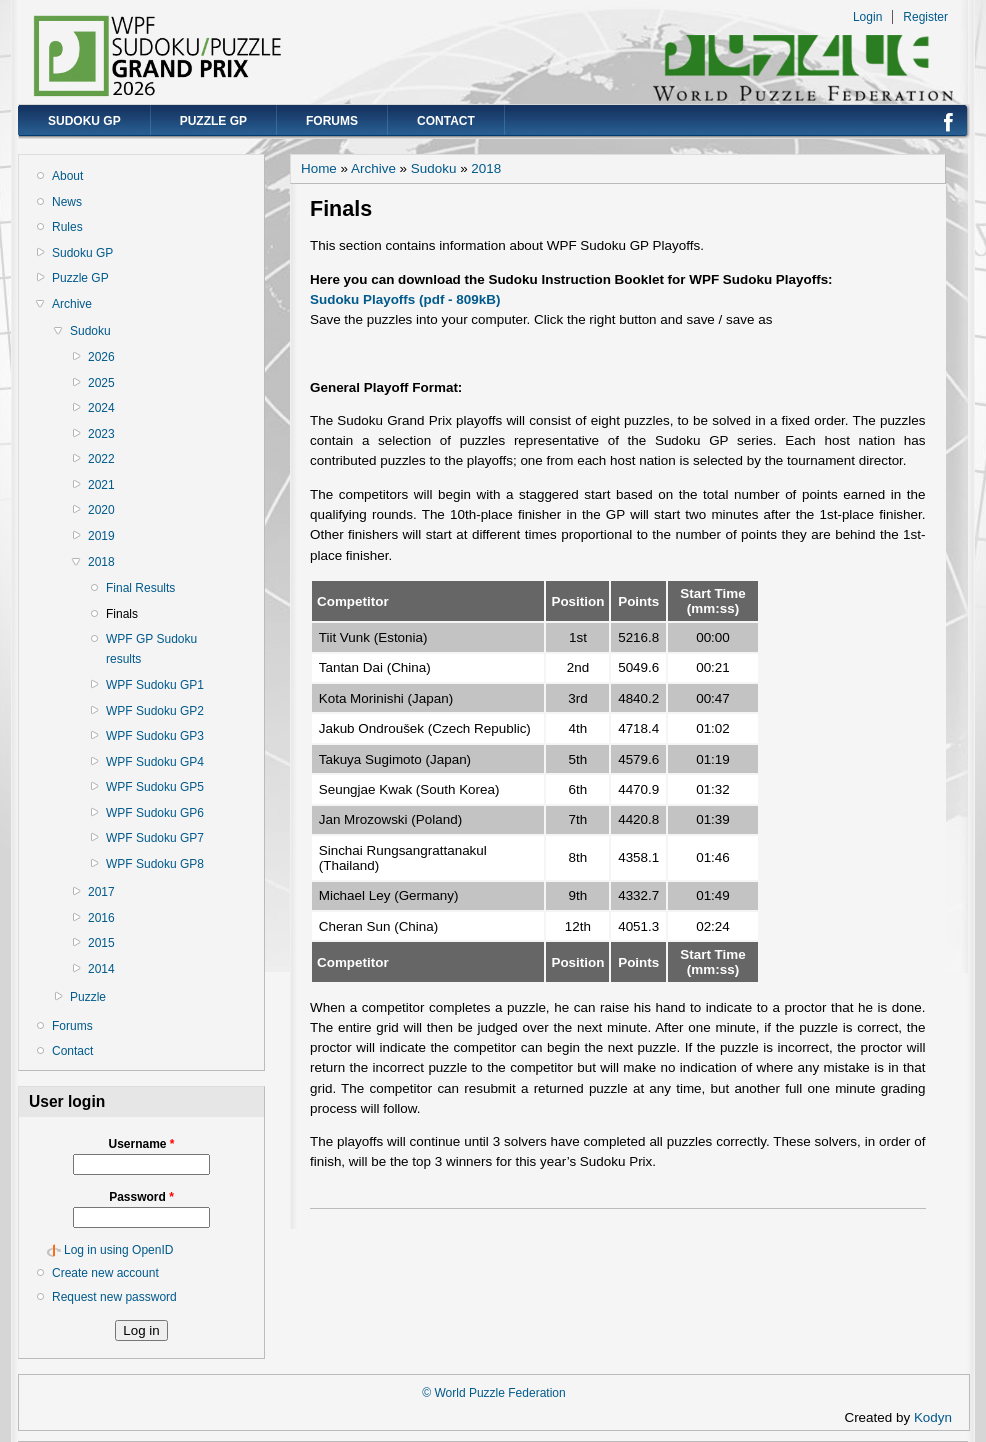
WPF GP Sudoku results (151, 649)
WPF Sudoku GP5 (155, 787)
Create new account (105, 1273)
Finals (122, 614)
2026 (101, 357)
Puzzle (88, 997)
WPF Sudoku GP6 (155, 813)
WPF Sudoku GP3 (155, 736)
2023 (101, 434)
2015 (101, 943)
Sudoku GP (84, 121)
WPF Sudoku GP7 (155, 838)
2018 (101, 562)
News (67, 202)
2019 (101, 536)
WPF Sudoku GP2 (155, 711)
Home (319, 168)
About (67, 176)
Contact (446, 121)
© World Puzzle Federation (493, 1393)
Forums (332, 121)
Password (141, 1197)
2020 (101, 510)
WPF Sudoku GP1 (155, 685)
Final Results (140, 588)
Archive (72, 304)
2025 (101, 383)
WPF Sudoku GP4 (155, 762)
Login (867, 17)
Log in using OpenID (118, 1250)
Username (141, 1144)
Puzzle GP (213, 121)
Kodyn (939, 1417)
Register (925, 17)
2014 (101, 969)
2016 (101, 918)
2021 (101, 485)
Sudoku (90, 331)
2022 (101, 459)
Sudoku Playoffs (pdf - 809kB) (405, 299)
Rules (67, 227)
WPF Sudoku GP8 (155, 864)
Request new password (114, 1297)
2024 (101, 408)
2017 (101, 892)
